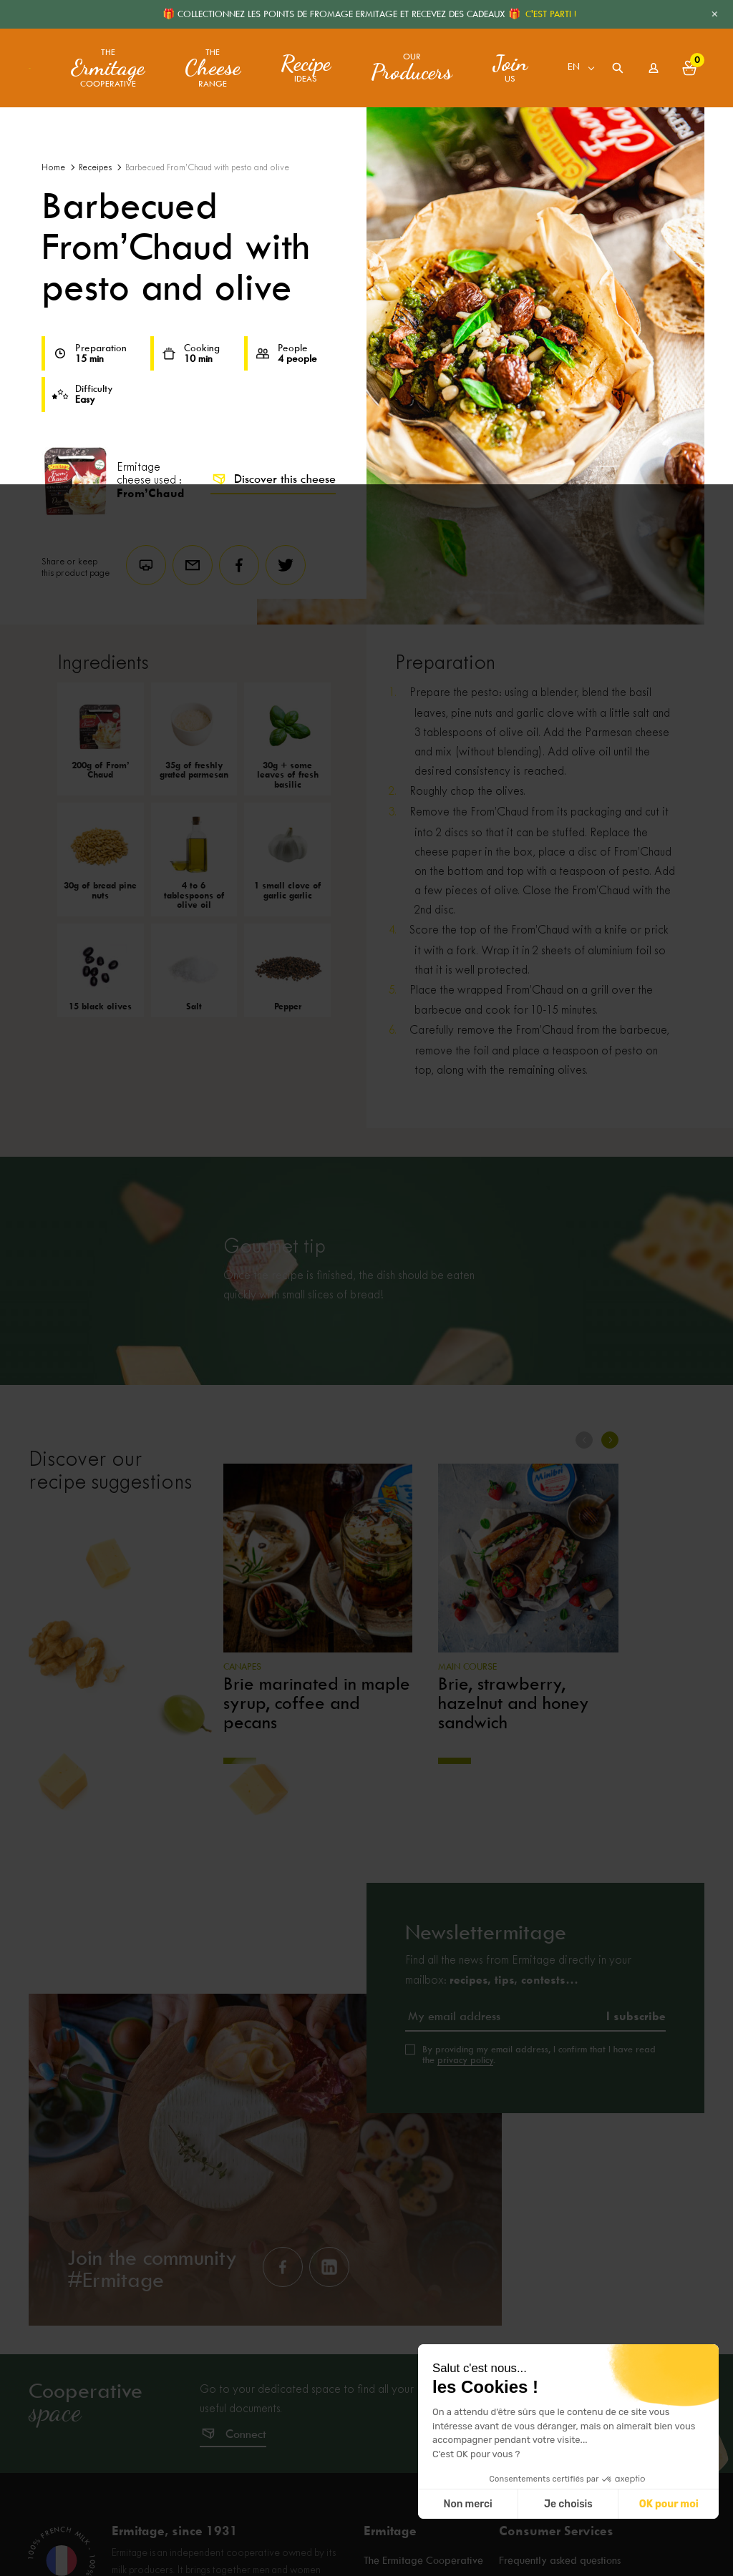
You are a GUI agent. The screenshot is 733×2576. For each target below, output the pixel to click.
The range (213, 68)
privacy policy (465, 2060)
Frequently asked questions (560, 2561)
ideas (306, 68)
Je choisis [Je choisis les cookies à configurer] (568, 2504)
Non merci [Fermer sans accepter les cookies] (467, 2504)
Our (411, 68)
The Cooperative (108, 68)
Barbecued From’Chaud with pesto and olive (207, 168)
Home (53, 168)
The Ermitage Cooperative (423, 2561)
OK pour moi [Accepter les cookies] (669, 2504)
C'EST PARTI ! (550, 14)
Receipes (95, 168)
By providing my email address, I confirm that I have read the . (539, 2054)
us (510, 68)
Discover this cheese (273, 479)
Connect (245, 2434)
